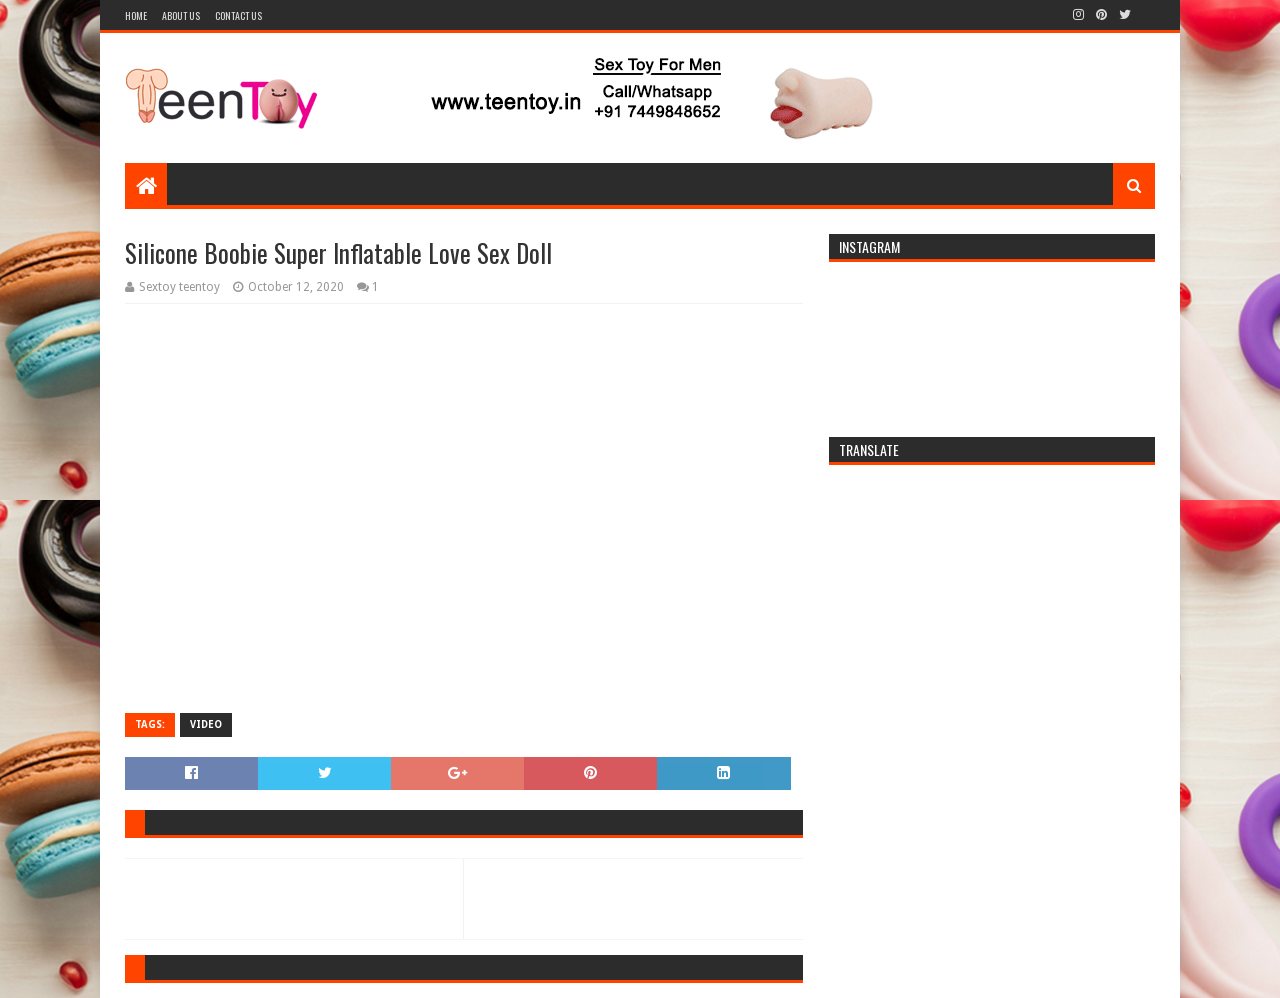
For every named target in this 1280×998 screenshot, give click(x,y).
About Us (181, 15)
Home (136, 15)
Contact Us (238, 15)
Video (206, 724)
